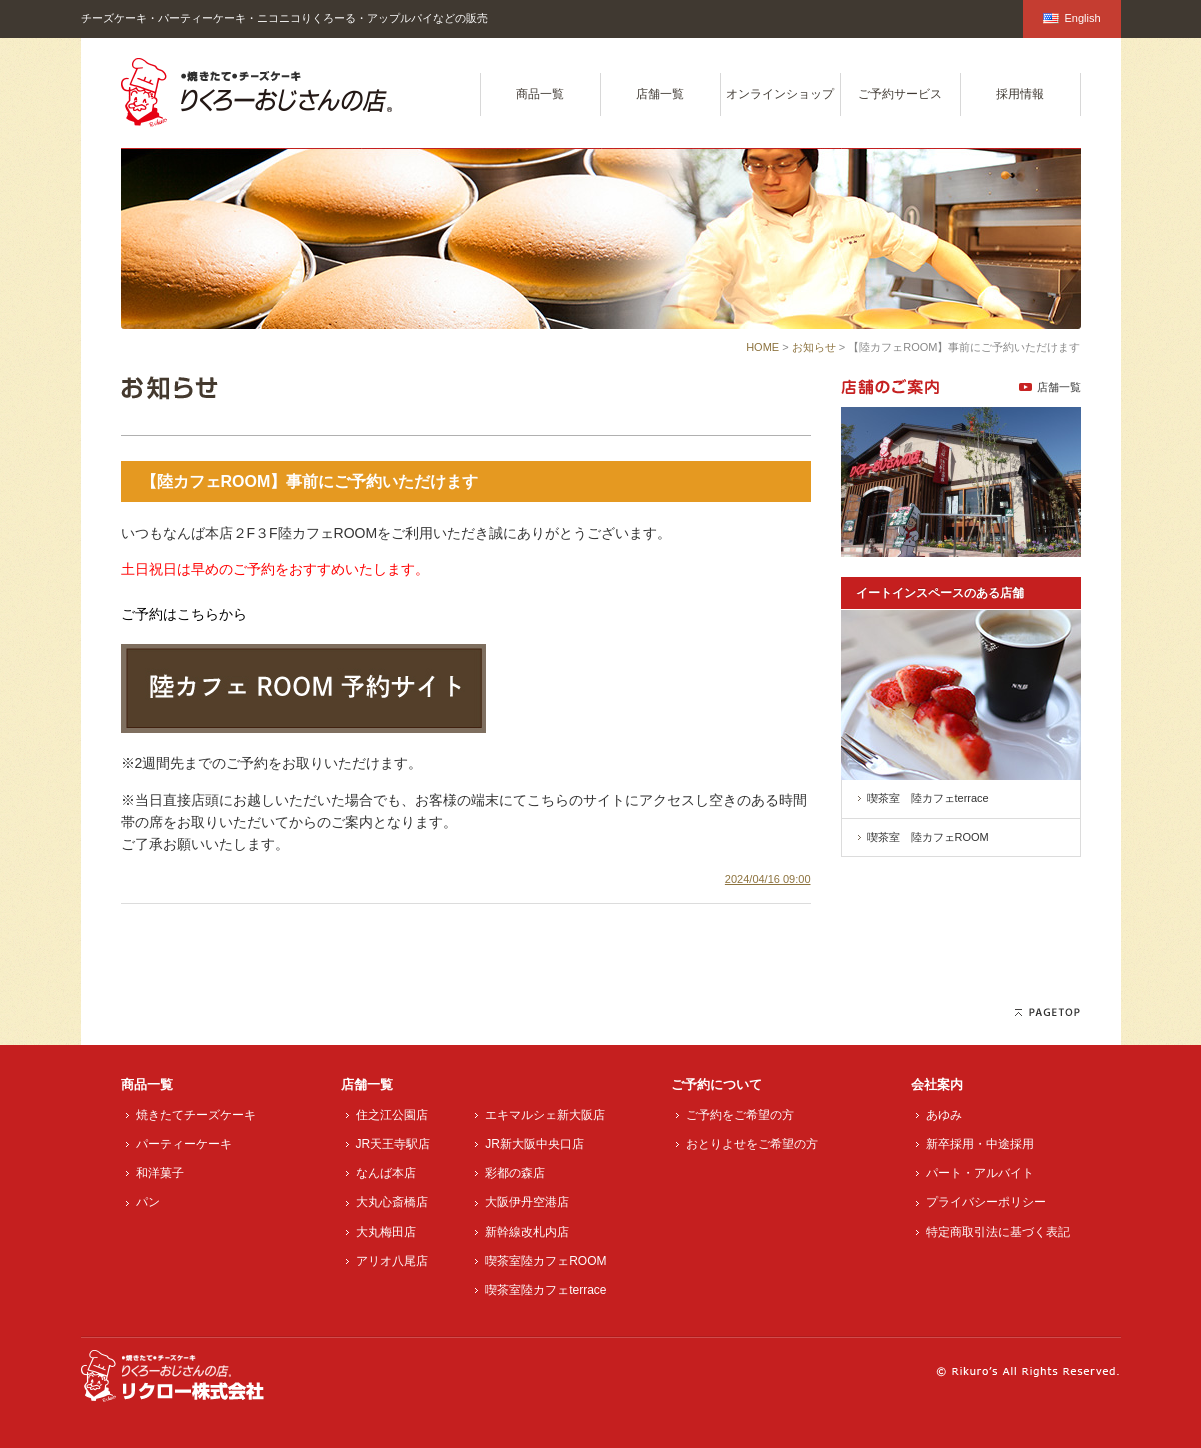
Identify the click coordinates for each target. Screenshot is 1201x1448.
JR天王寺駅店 (393, 1144)
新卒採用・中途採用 (980, 1144)
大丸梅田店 (386, 1232)
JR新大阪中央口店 (534, 1144)
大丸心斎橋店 (392, 1202)
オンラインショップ (780, 94)
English (1071, 18)
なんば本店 (386, 1173)
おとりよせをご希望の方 (752, 1144)
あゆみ (944, 1115)
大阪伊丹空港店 (527, 1202)
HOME (762, 347)
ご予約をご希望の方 (740, 1115)
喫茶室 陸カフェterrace (928, 798)
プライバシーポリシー (986, 1202)
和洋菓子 (160, 1173)
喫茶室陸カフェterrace (545, 1290)
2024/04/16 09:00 (768, 879)
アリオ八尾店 (392, 1261)
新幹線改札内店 (527, 1232)
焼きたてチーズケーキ (196, 1115)
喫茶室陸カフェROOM (545, 1261)
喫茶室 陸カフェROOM (928, 837)
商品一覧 (540, 94)
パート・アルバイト (980, 1173)
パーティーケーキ (184, 1144)
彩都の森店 (515, 1173)
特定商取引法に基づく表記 (998, 1232)
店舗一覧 (660, 94)
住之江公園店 (392, 1115)
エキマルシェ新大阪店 (545, 1115)
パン (148, 1202)
